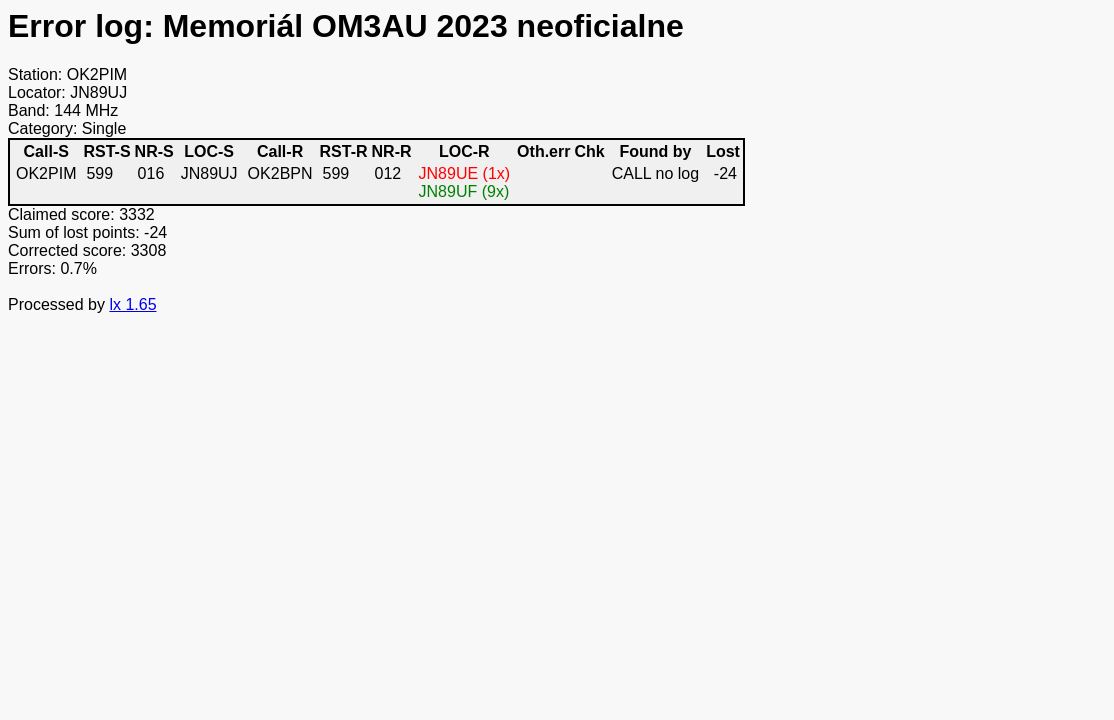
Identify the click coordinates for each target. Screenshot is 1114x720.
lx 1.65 (132, 304)
